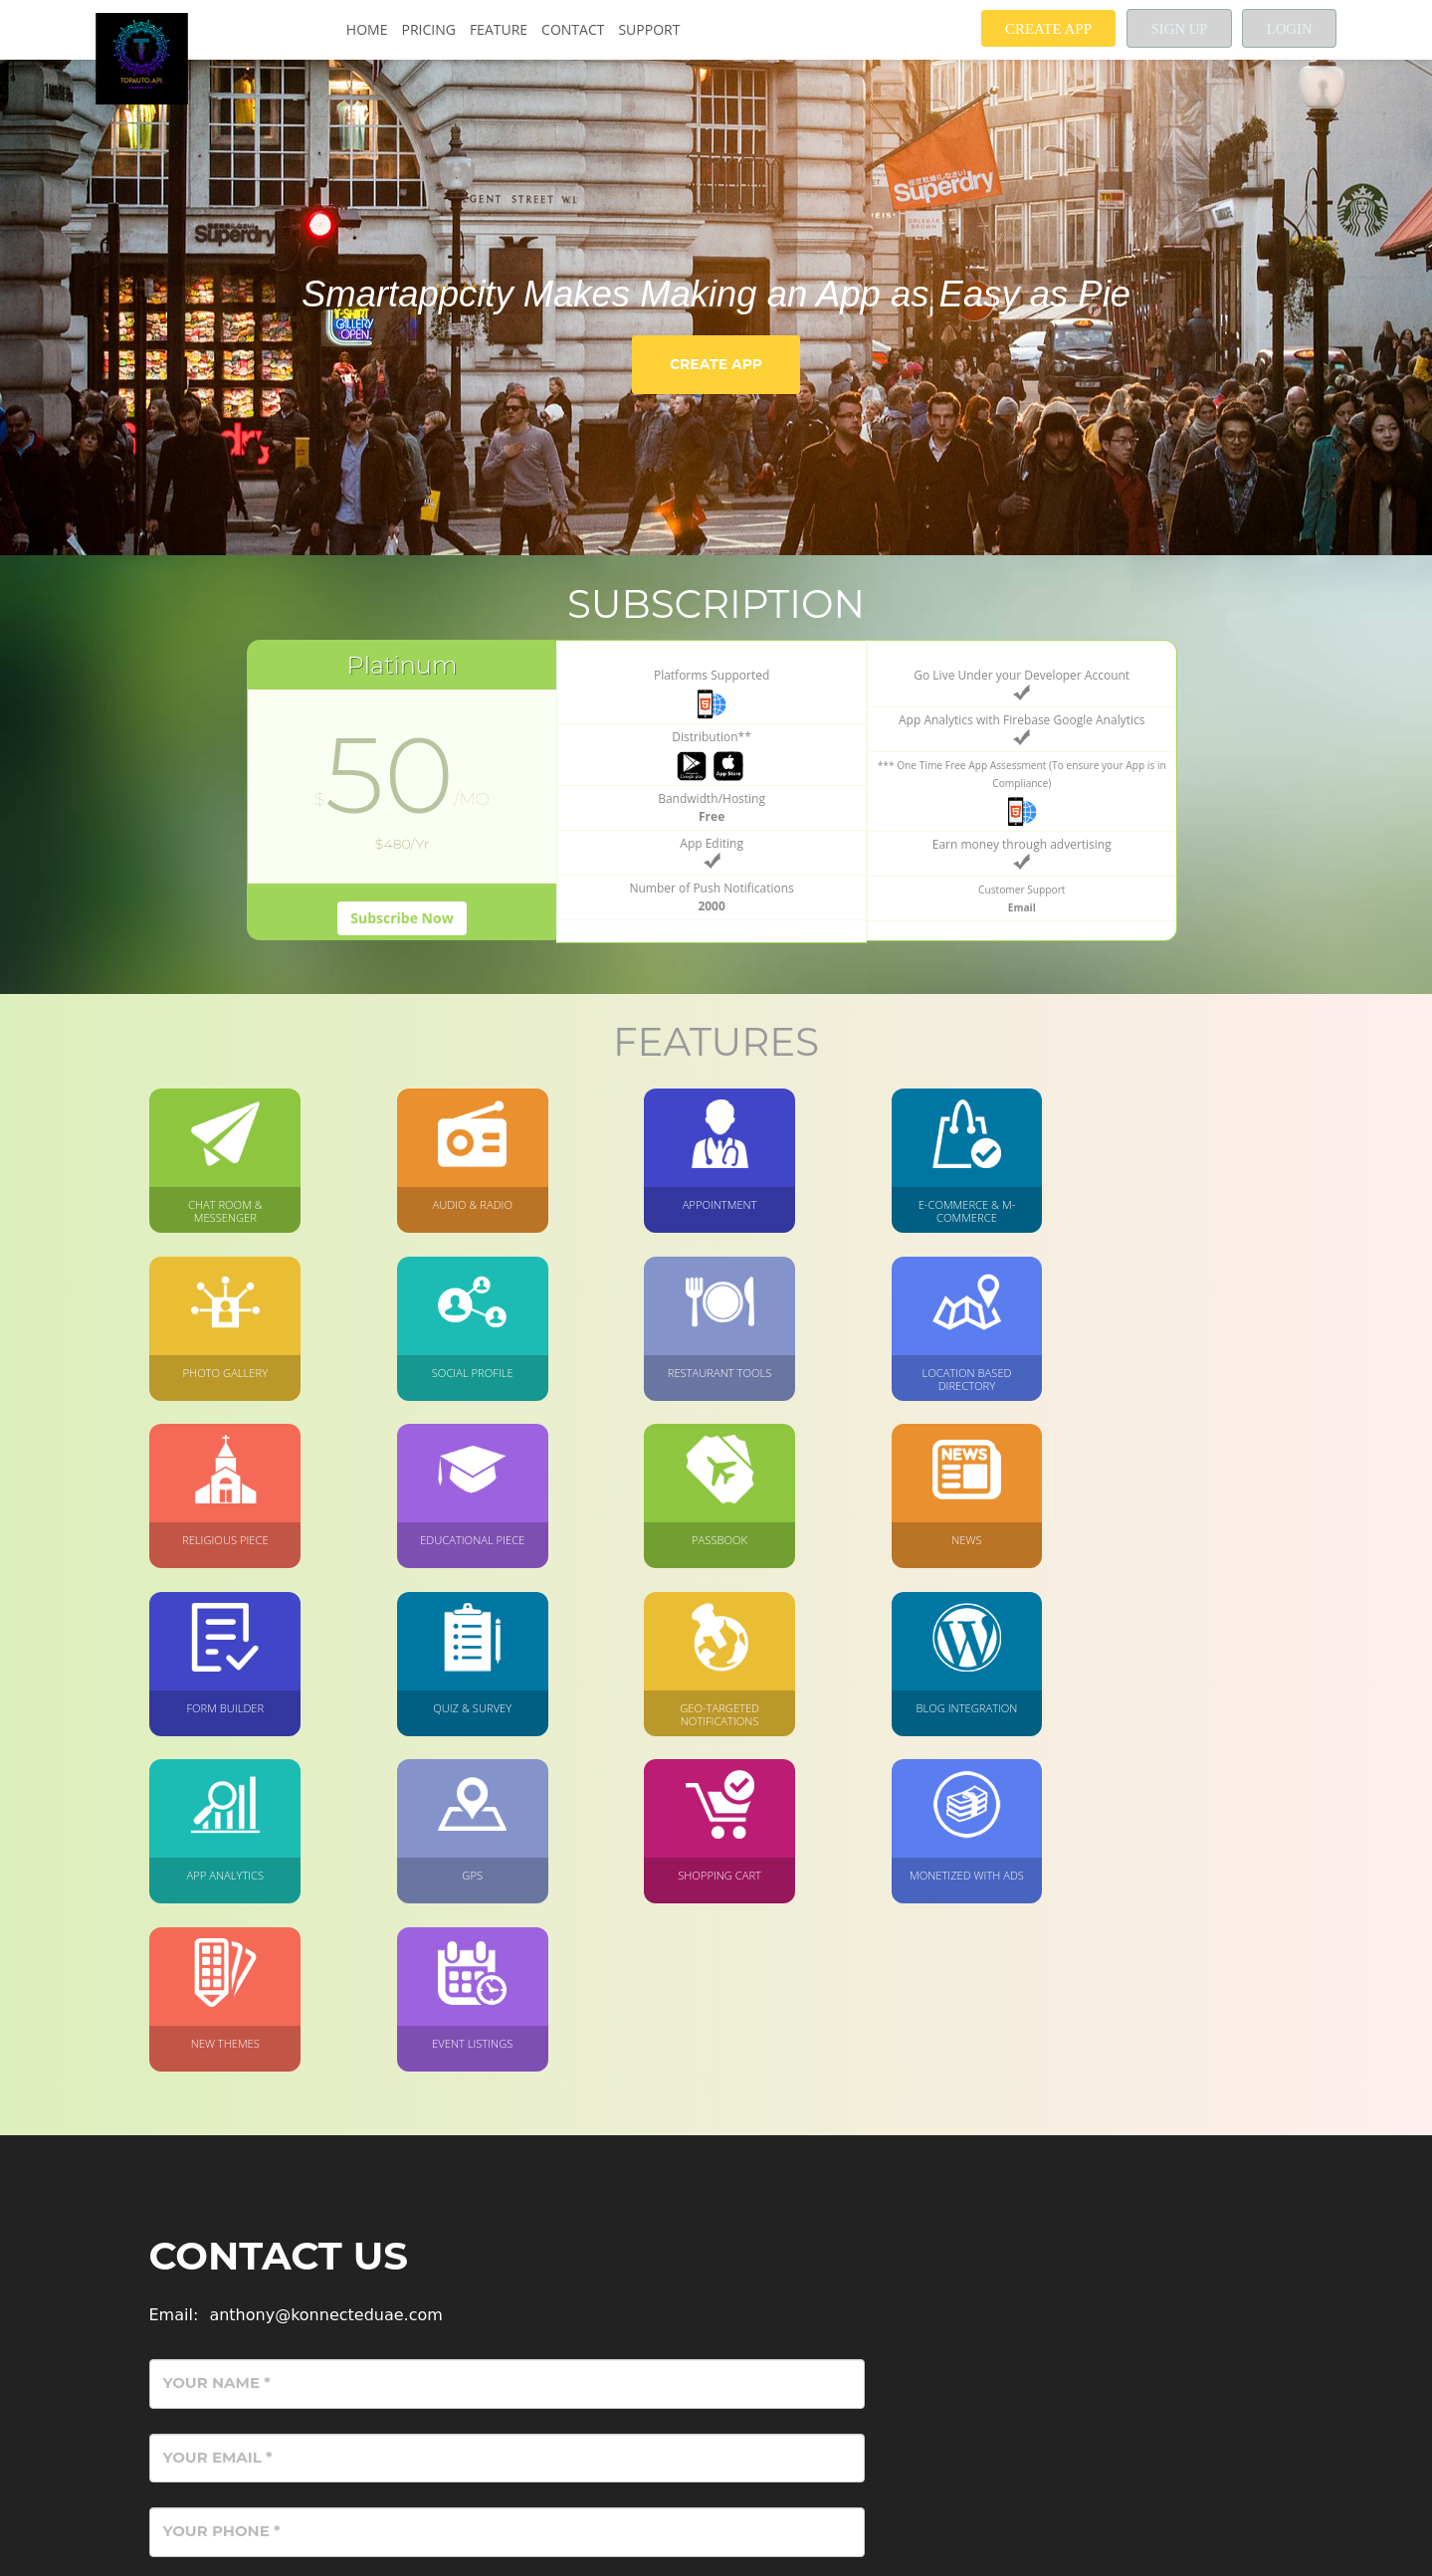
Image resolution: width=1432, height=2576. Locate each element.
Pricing (427, 29)
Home (366, 29)
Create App (1042, 29)
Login (1289, 29)
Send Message (1184, 2388)
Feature (497, 29)
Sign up (1175, 29)
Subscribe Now (401, 953)
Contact (571, 29)
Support (648, 29)
